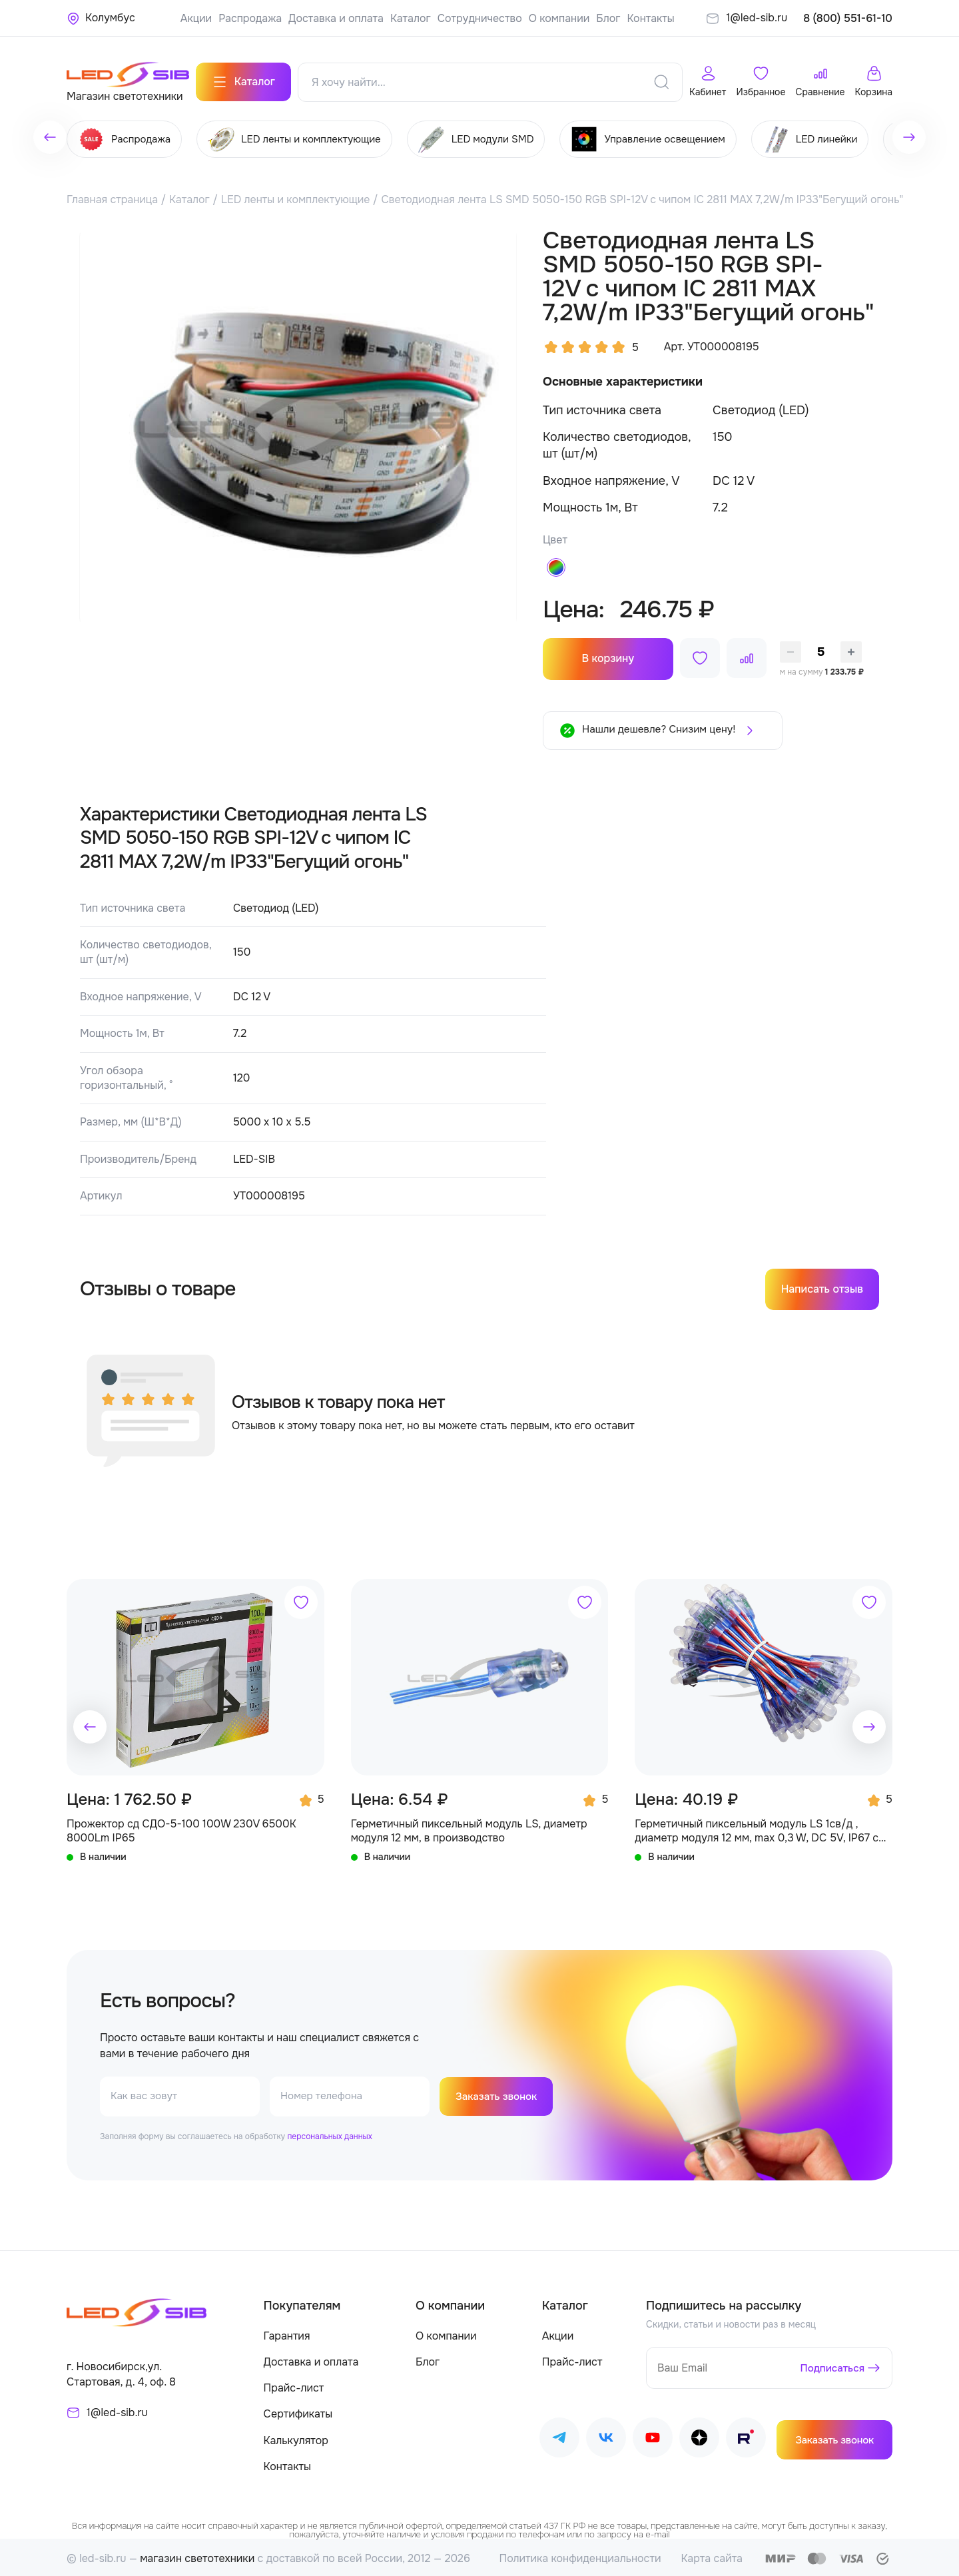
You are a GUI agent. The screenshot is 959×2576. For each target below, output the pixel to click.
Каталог (410, 18)
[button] (90, 1723)
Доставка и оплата (336, 18)
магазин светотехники (197, 2556)
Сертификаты (298, 2412)
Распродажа (250, 18)
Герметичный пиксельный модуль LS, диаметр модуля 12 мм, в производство (469, 1828)
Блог (608, 18)
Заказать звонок (498, 2093)
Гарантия (287, 2333)
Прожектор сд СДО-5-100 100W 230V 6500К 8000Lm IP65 (181, 1828)
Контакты (650, 18)
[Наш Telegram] (559, 2437)
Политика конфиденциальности (580, 2556)
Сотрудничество (480, 18)
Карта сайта (712, 2556)
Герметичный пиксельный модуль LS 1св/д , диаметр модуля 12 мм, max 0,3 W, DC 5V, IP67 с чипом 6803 (756, 1828)
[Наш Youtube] (653, 2437)
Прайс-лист (294, 2385)
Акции (196, 18)
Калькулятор (296, 2438)
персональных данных (329, 2133)
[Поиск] (661, 79)
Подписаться (830, 2366)
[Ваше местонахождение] (101, 18)
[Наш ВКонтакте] (606, 2437)
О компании (559, 18)
